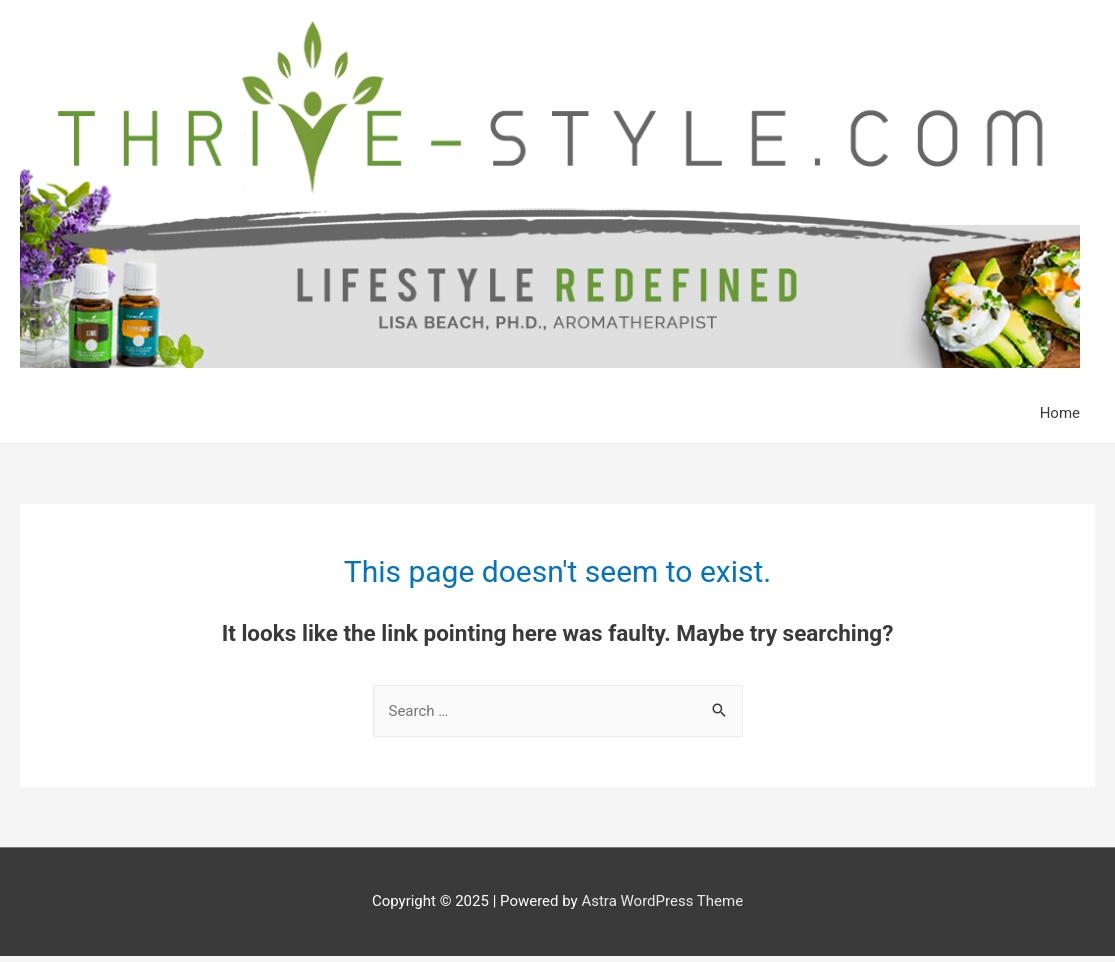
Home (1060, 413)
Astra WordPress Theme (662, 901)
